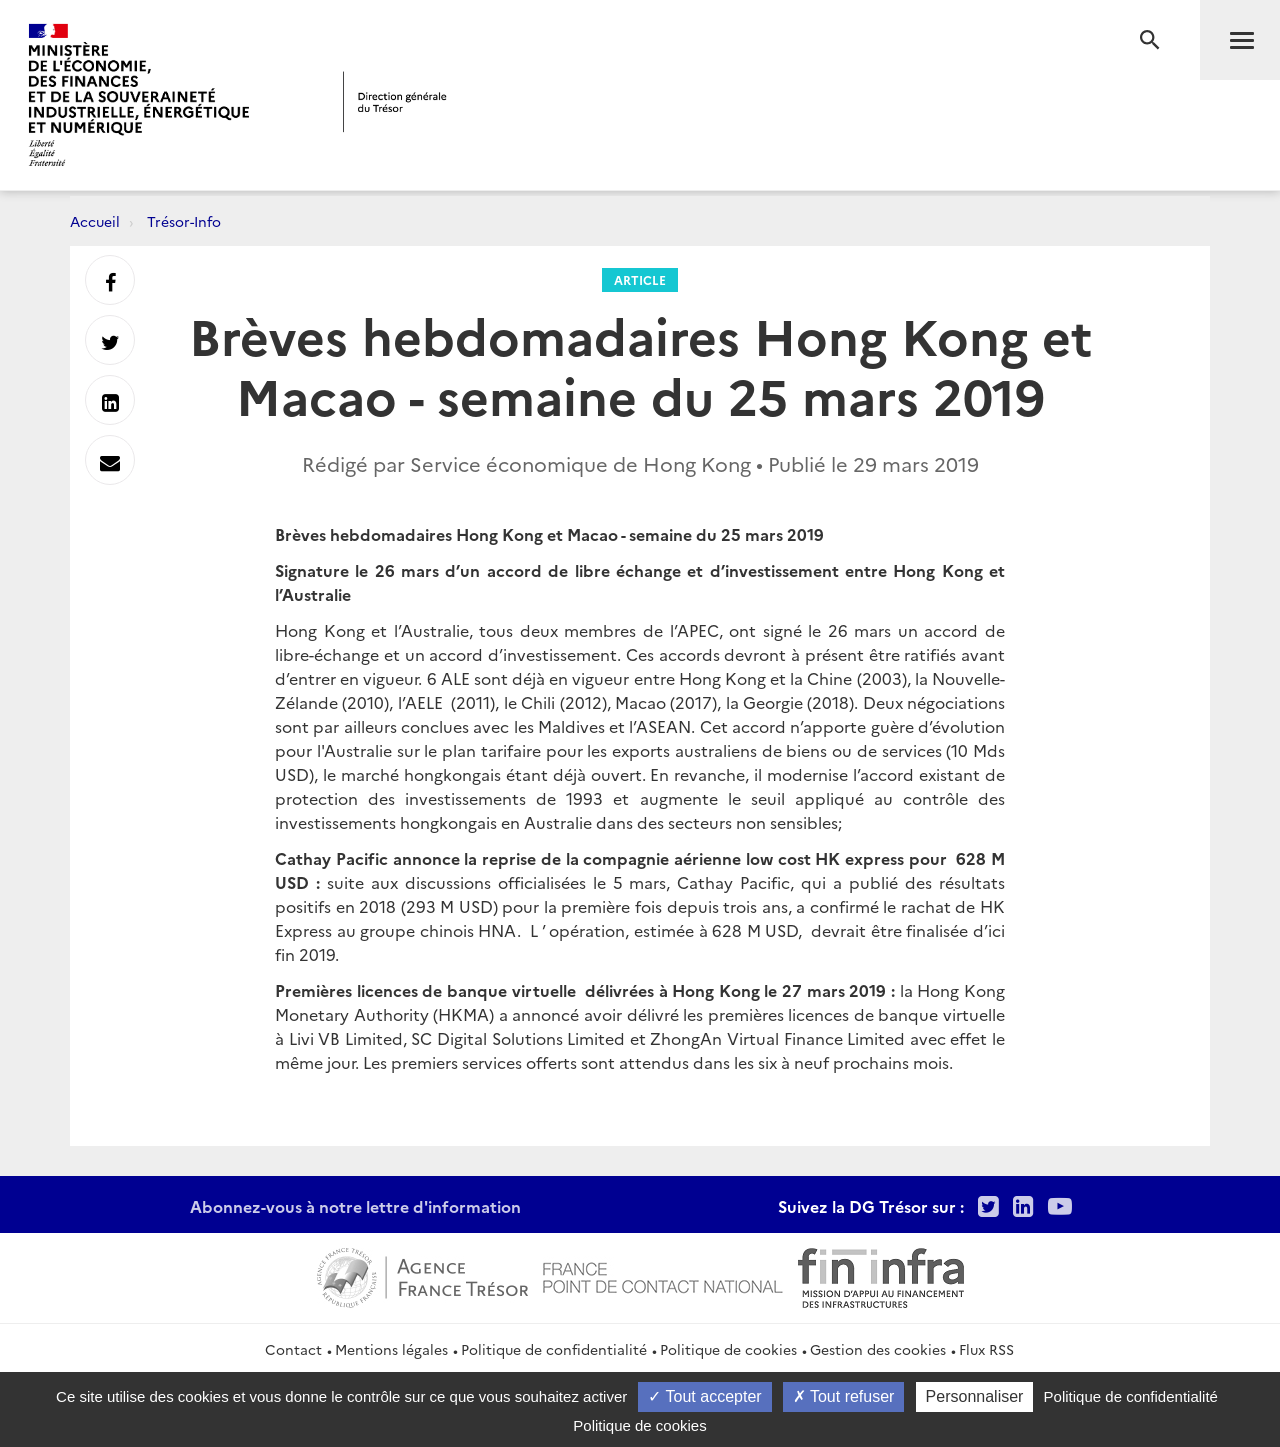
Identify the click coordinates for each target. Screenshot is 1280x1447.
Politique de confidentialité (554, 1349)
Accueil (95, 221)
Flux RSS (986, 1349)
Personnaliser (975, 1396)
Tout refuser (844, 1396)
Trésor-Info (184, 221)
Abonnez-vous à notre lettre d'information (355, 1206)
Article (640, 279)
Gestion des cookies (878, 1349)
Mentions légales (391, 1349)
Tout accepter (704, 1396)
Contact (293, 1349)
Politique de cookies (728, 1349)
